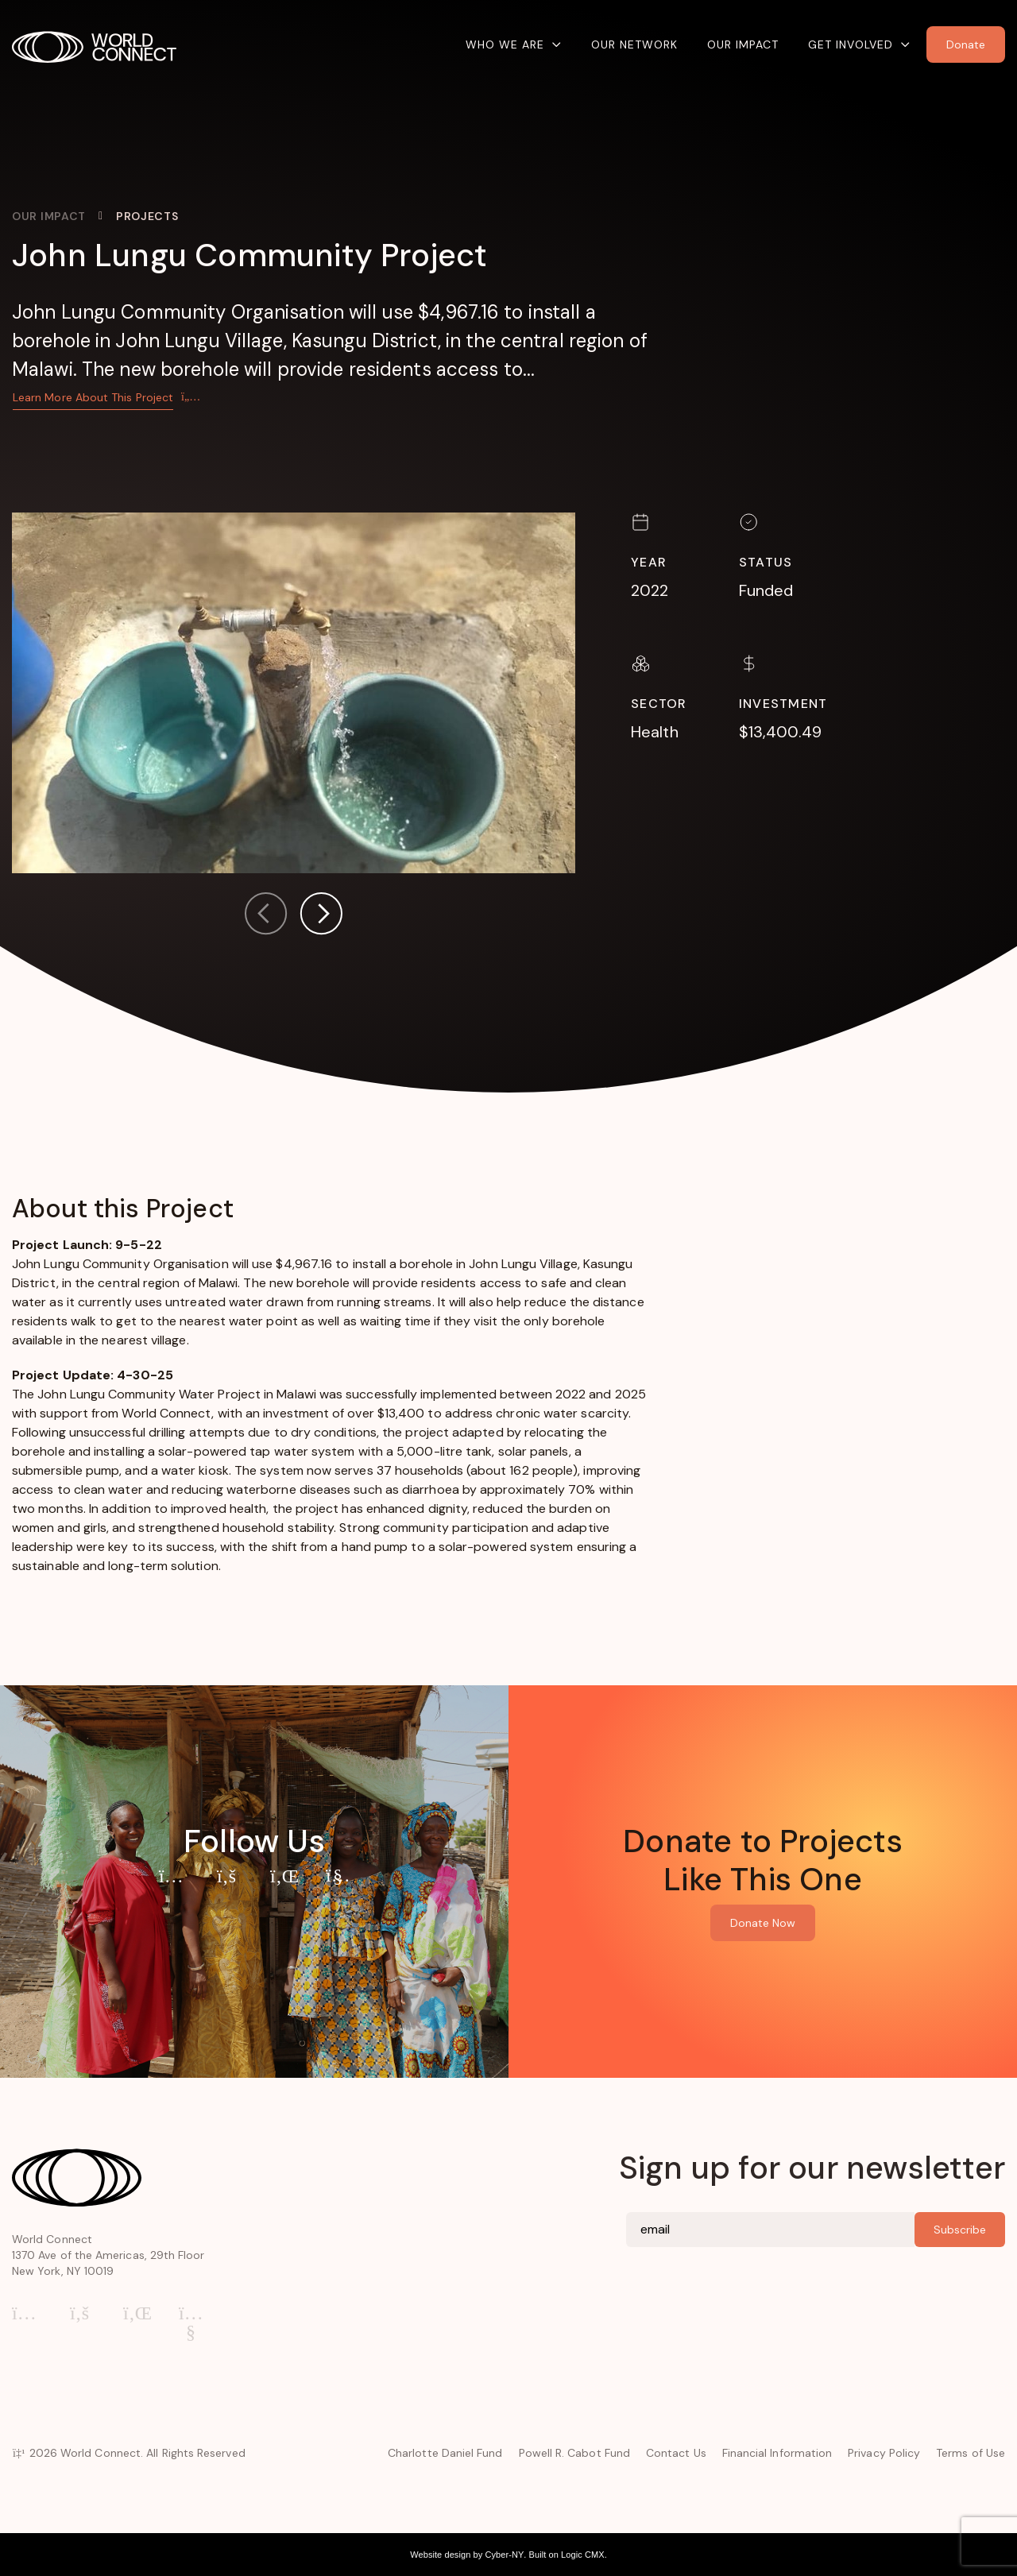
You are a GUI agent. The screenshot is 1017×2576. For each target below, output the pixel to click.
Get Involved (850, 44)
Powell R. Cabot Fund (574, 2453)
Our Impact (743, 44)
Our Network (634, 44)
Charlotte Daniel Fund (445, 2453)
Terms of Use (970, 2453)
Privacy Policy (884, 2453)
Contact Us (676, 2453)
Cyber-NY (504, 2554)
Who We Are (505, 44)
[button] (321, 916)
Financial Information (777, 2453)
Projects (147, 216)
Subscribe (960, 2229)
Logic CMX (583, 2554)
